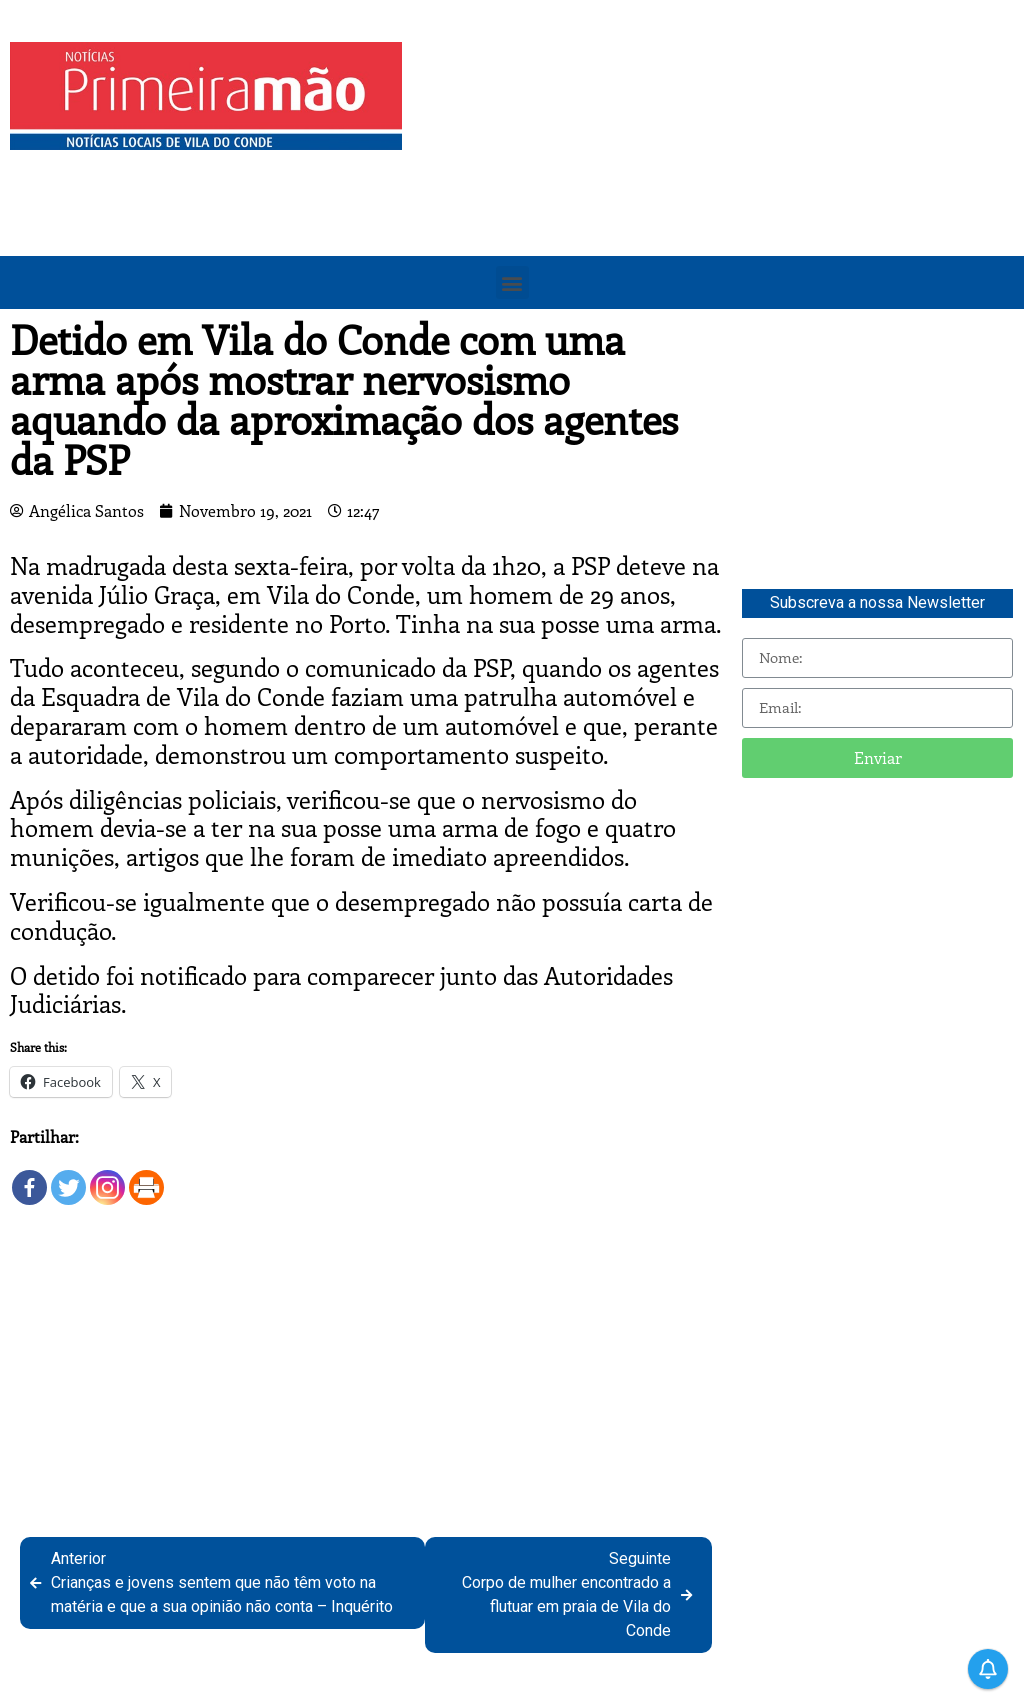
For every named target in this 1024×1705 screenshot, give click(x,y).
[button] (512, 282)
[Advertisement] (718, 182)
